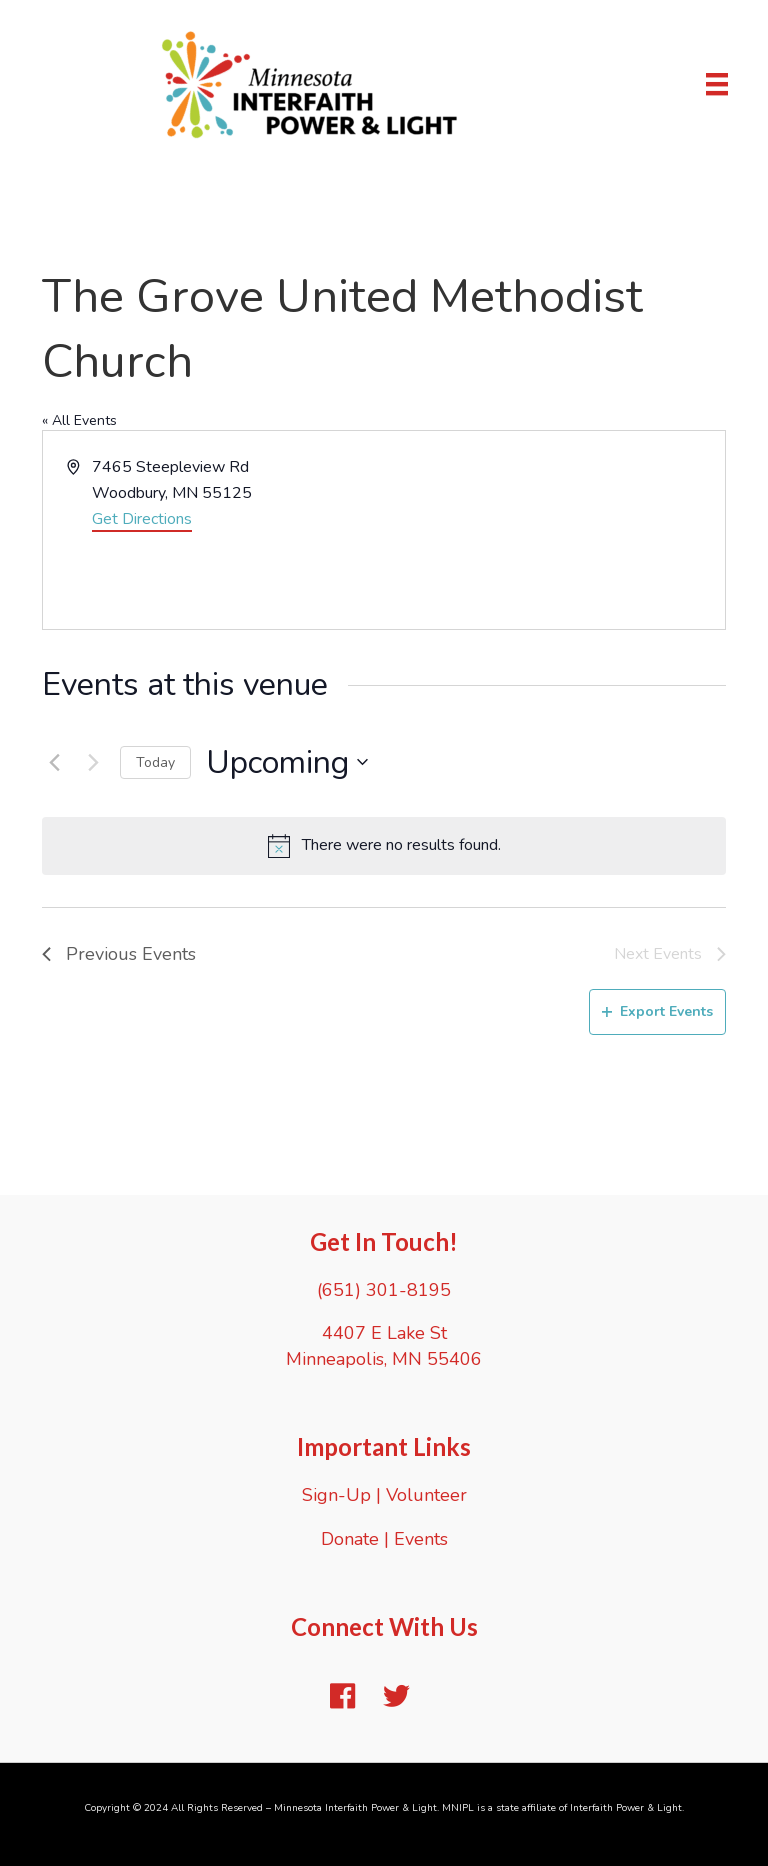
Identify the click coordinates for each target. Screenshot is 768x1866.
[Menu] (717, 84)
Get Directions (142, 519)
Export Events (657, 1011)
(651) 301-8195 (384, 1290)
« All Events (79, 420)
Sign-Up (336, 1495)
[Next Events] (93, 762)
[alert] (384, 846)
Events (421, 1539)
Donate (350, 1539)
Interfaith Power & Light (626, 1808)
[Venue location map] (553, 530)
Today (155, 762)
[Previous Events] (54, 762)
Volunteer (426, 1495)
